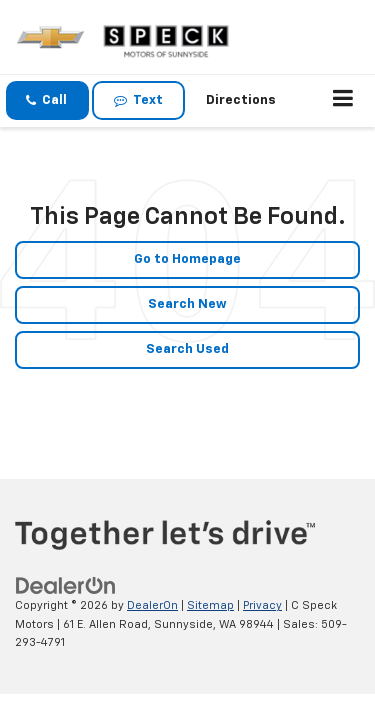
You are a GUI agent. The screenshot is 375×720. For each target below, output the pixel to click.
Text (138, 100)
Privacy (262, 605)
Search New (187, 304)
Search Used (187, 349)
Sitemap (210, 605)
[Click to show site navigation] (343, 101)
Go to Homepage (187, 259)
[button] (47, 100)
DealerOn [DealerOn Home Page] (152, 605)
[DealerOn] (66, 586)
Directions (241, 100)
